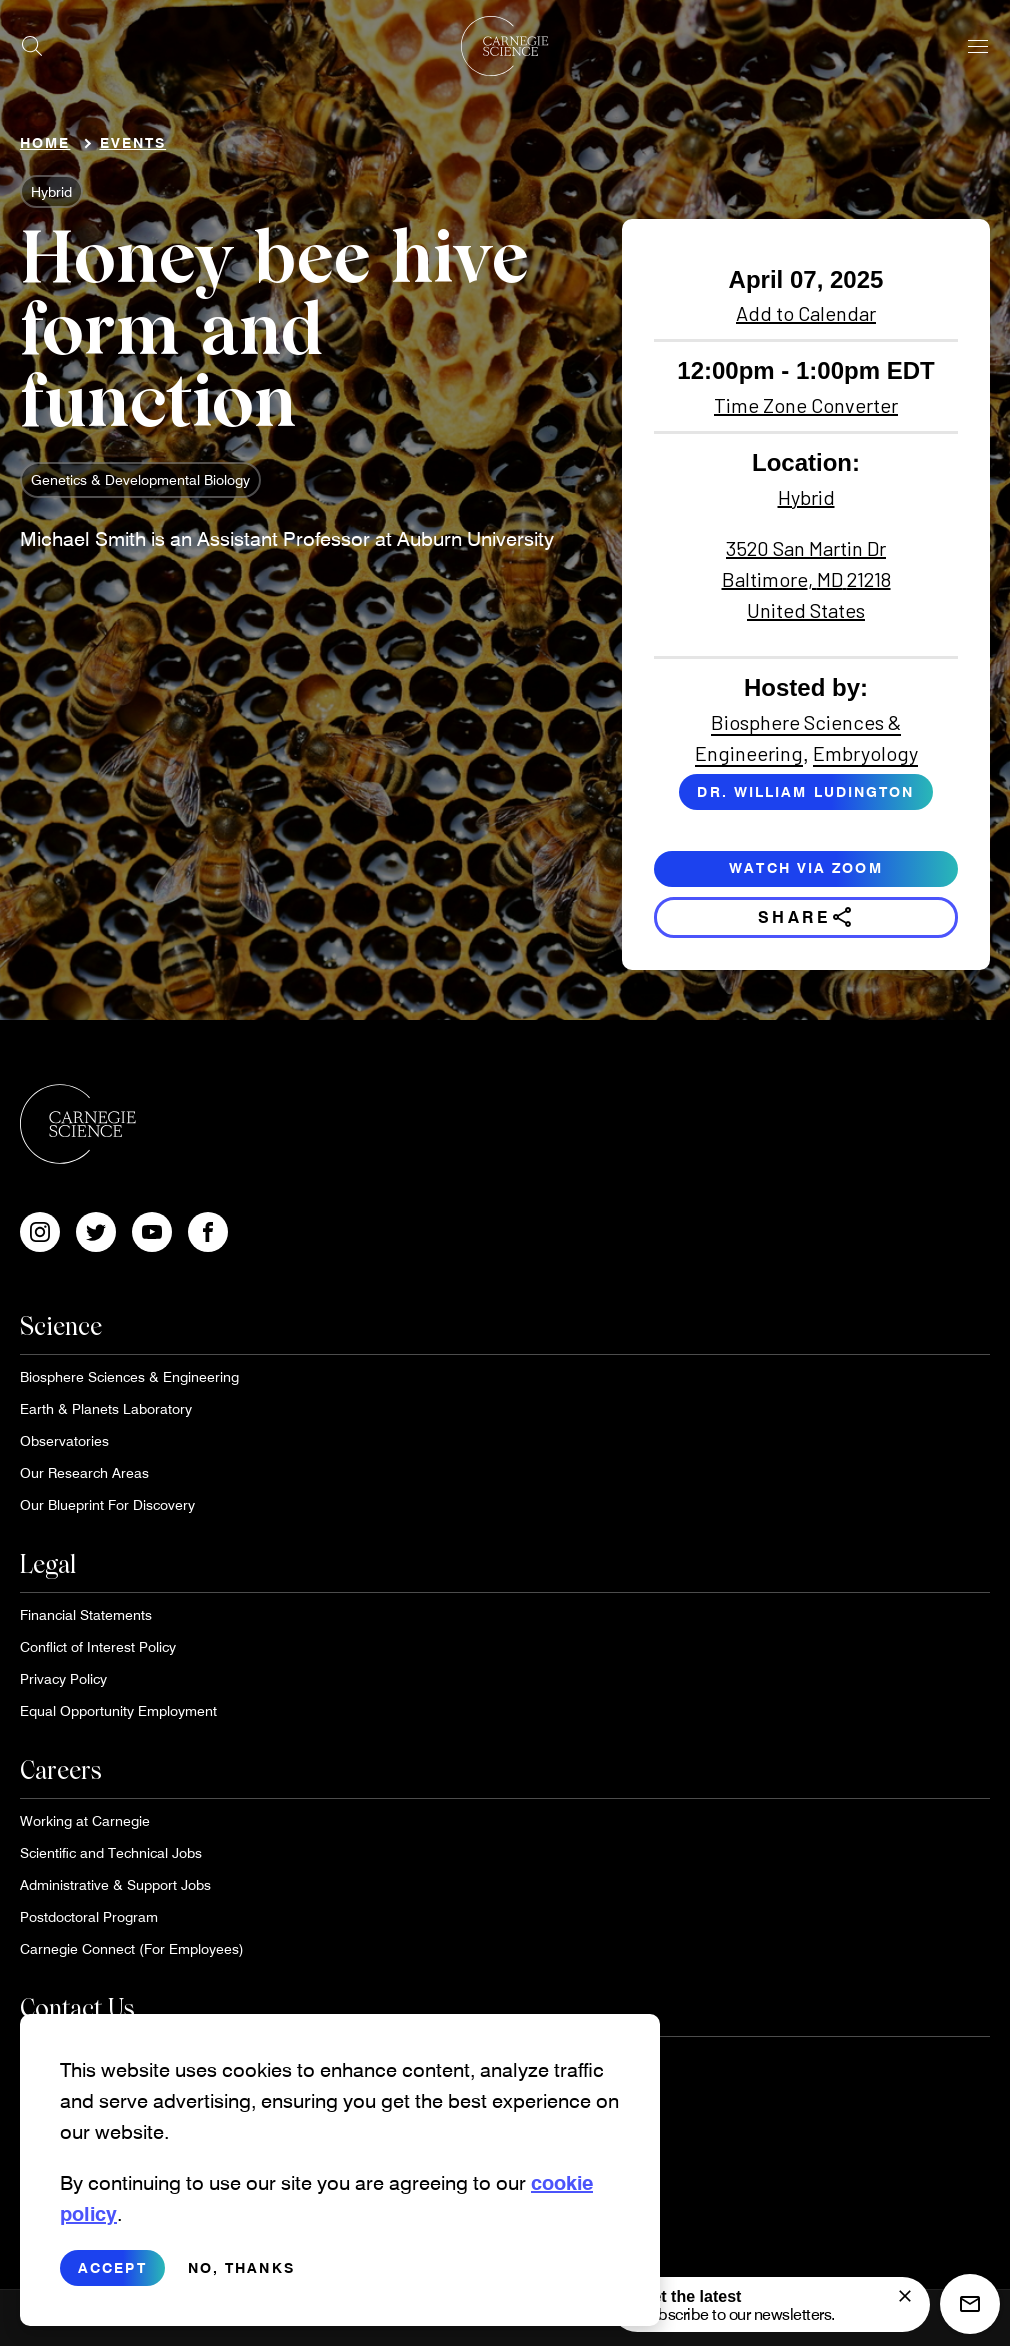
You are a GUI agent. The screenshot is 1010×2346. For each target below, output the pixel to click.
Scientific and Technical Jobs (111, 1852)
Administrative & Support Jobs (115, 1884)
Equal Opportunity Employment (118, 1710)
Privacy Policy (63, 1678)
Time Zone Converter (806, 405)
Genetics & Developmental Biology (140, 479)
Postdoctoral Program (89, 1916)
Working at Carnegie (85, 1820)
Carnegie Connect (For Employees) (132, 1948)
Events (133, 142)
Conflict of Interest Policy (98, 1646)
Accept (112, 2270)
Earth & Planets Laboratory (106, 1408)
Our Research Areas (84, 1472)
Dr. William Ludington (805, 791)
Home (45, 142)
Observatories (64, 1440)
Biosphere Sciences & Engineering (129, 1376)
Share (806, 917)
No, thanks (241, 2270)
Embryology (865, 753)
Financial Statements (86, 1614)
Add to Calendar (806, 313)
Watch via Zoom (805, 867)
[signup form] (905, 2296)
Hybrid (51, 191)
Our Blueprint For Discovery (107, 1504)
